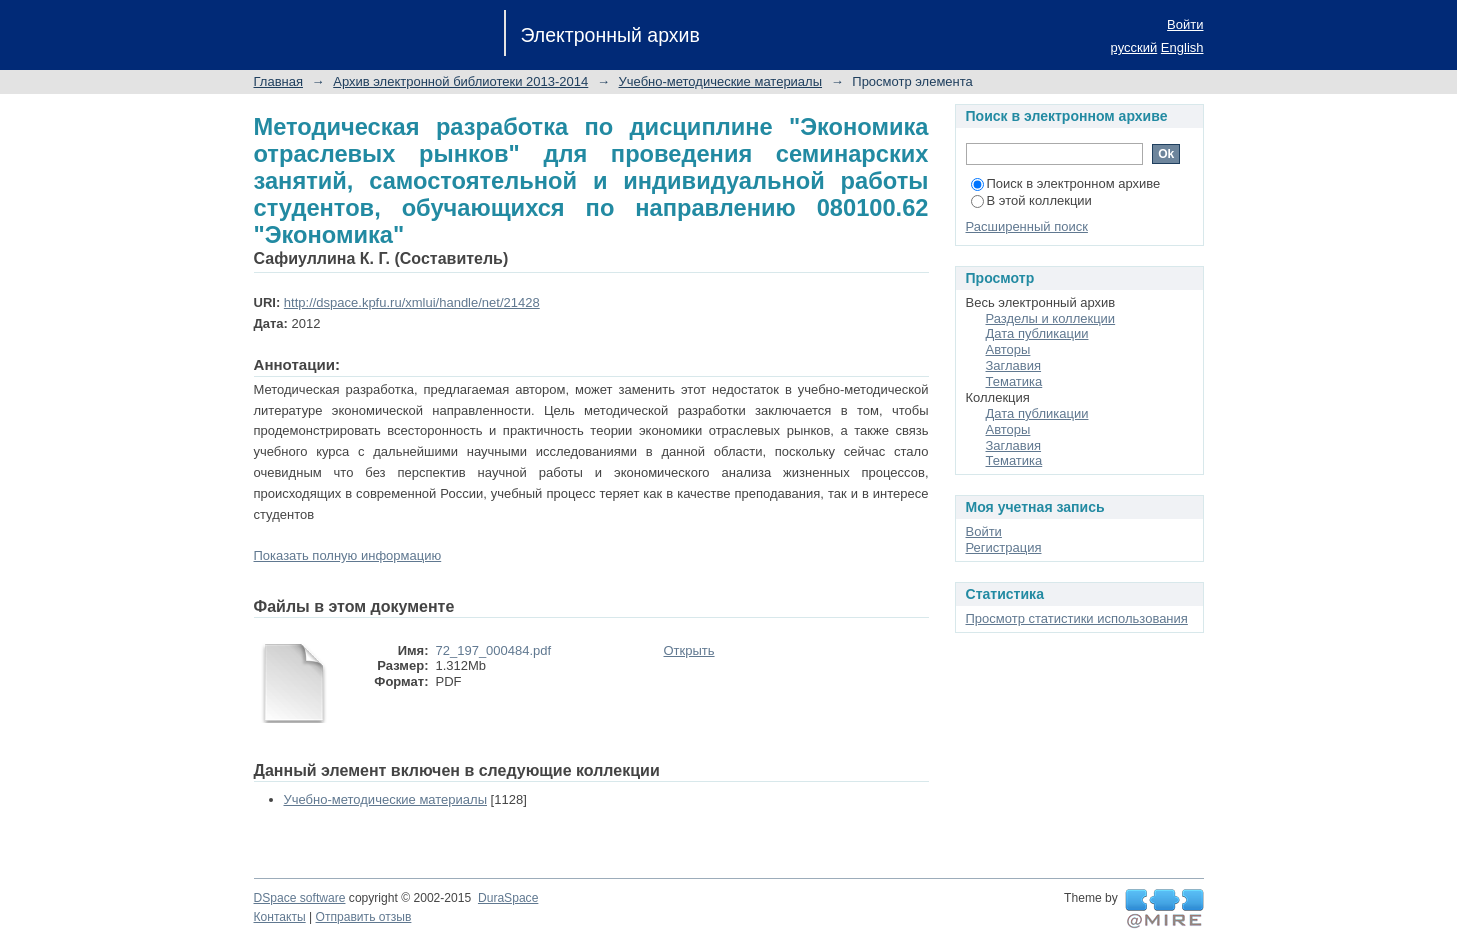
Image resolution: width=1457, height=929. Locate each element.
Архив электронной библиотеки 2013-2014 (460, 81)
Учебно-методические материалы (721, 81)
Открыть (689, 650)
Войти (1185, 24)
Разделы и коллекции (1051, 318)
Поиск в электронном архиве (1066, 183)
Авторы (1008, 349)
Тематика (1014, 381)
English (1182, 47)
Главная (278, 81)
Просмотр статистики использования (1077, 618)
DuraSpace (508, 898)
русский (1134, 47)
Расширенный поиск (1027, 226)
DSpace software (300, 898)
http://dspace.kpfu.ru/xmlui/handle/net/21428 (412, 302)
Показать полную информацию (348, 555)
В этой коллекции (1031, 200)
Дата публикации (1037, 333)
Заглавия (1014, 365)
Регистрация (1004, 547)
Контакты (280, 917)
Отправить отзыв (364, 917)
